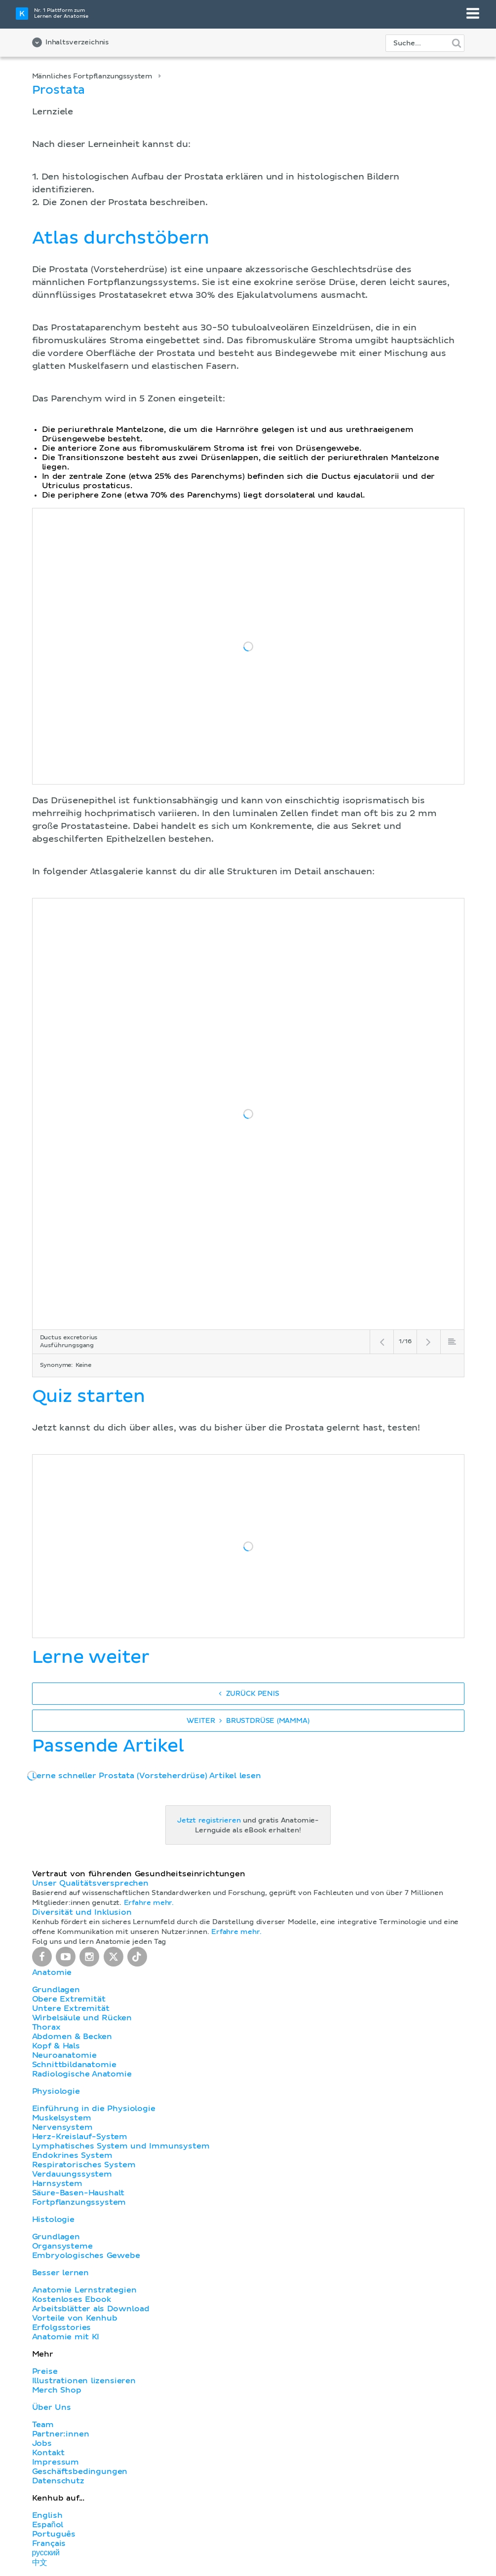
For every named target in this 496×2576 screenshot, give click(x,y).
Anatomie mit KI (66, 2337)
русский (46, 2553)
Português (54, 2534)
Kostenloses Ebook (71, 2299)
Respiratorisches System (84, 2165)
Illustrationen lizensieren (84, 2381)
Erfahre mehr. (149, 1902)
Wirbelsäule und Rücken (82, 2018)
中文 (40, 2563)
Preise (45, 2371)
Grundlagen (56, 1990)
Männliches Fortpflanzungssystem (92, 76)
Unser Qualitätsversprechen (90, 1883)
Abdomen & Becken (72, 2036)
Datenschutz (58, 2481)
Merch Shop (56, 2390)
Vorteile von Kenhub (74, 2318)
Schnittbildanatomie (74, 2065)
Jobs (42, 2443)
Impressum (55, 2462)
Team (43, 2425)
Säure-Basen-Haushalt (78, 2193)
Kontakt (48, 2453)
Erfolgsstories (61, 2327)
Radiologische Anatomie (82, 2074)
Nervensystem (62, 2127)
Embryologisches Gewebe (86, 2255)
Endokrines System (72, 2155)
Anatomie (52, 1972)
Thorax (46, 2027)
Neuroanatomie (64, 2055)
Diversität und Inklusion (82, 1912)
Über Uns (51, 2407)
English (47, 2515)
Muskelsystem (61, 2118)
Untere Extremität (71, 2008)
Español (48, 2525)
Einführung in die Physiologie (93, 2108)
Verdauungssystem (72, 2174)
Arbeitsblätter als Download (91, 2309)
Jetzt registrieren (209, 1820)
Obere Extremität (69, 1999)
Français (49, 2543)
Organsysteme (62, 2246)
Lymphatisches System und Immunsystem (121, 2146)
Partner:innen (60, 2434)
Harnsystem (57, 2183)
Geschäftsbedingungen (80, 2471)
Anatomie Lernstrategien (84, 2290)
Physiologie (56, 2091)
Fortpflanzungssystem (79, 2202)
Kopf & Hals (56, 2046)
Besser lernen (60, 2273)
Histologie (53, 2219)
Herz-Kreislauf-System (80, 2137)
